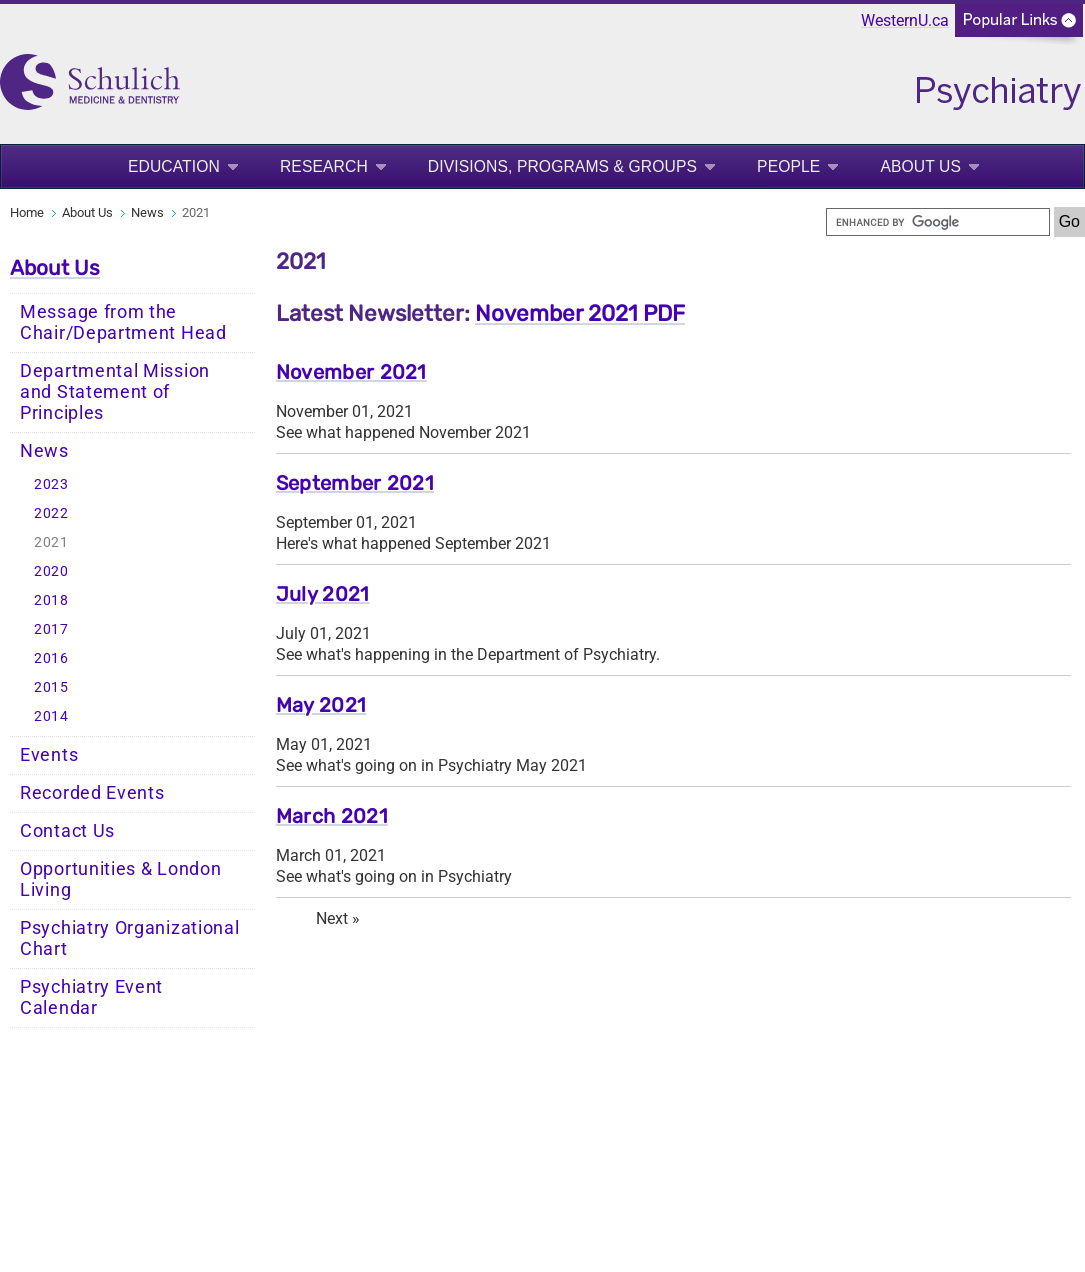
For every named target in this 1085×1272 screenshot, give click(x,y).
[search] (938, 222)
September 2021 (355, 483)
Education (174, 166)
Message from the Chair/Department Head (123, 322)
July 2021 (323, 594)
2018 (51, 600)
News (147, 212)
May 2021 (321, 705)
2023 (51, 484)
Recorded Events (92, 793)
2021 (51, 542)
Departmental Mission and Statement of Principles (115, 392)
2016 (51, 658)
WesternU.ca (905, 20)
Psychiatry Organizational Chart (130, 938)
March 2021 (332, 816)
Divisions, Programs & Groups (562, 166)
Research (324, 166)
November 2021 (351, 372)
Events (49, 755)
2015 (51, 687)
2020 (51, 571)
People (788, 166)
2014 (51, 716)
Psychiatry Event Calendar (91, 997)
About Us (920, 166)
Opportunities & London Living (120, 879)
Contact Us (67, 831)
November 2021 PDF (580, 313)
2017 (51, 629)
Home (27, 212)
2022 (51, 513)
